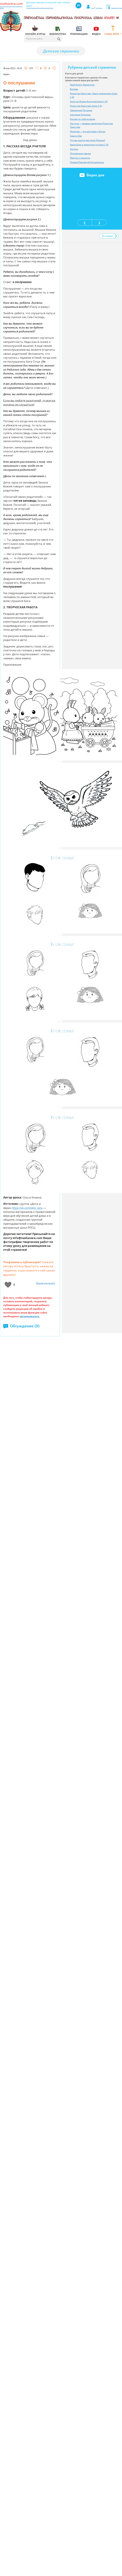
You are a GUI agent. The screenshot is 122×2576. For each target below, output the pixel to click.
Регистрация (99, 8)
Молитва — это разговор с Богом (87, 131)
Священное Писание (81, 110)
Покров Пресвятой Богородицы (87, 162)
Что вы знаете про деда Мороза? (87, 140)
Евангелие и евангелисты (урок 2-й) (89, 144)
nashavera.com (11, 3)
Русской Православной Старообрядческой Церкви (39, 8)
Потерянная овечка (80, 153)
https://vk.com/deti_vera (27, 1208)
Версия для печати (45, 1283)
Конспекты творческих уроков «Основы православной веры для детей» (86, 79)
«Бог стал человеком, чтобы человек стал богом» (11, 7)
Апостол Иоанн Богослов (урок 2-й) (89, 101)
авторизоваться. (30, 1316)
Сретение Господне (80, 114)
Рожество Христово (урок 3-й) (86, 105)
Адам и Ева (76, 135)
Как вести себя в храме (82, 119)
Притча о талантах (80, 157)
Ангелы (74, 149)
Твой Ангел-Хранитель (82, 84)
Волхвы (74, 89)
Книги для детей (74, 73)
